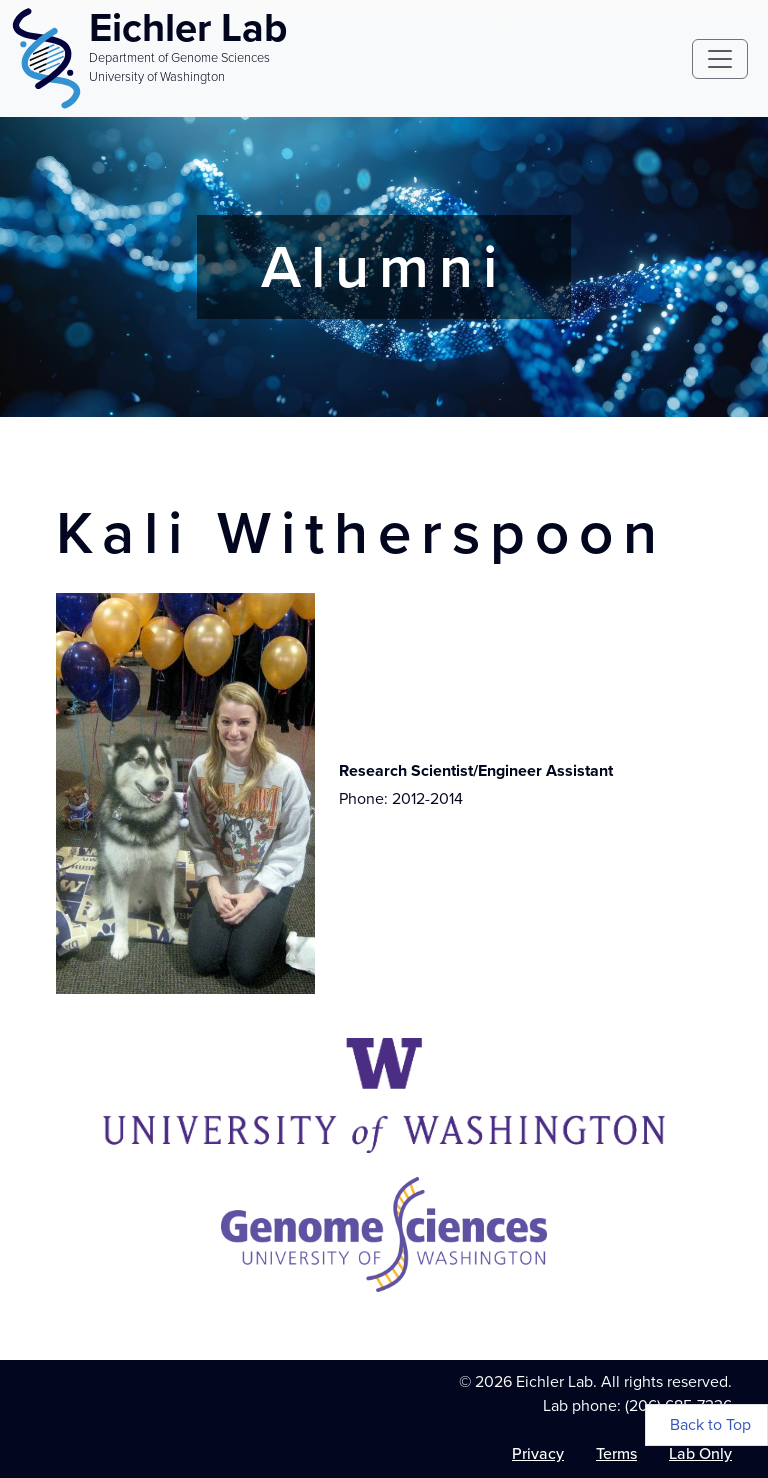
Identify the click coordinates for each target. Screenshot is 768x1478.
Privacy (538, 1453)
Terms (616, 1453)
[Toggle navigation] (720, 59)
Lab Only (700, 1453)
